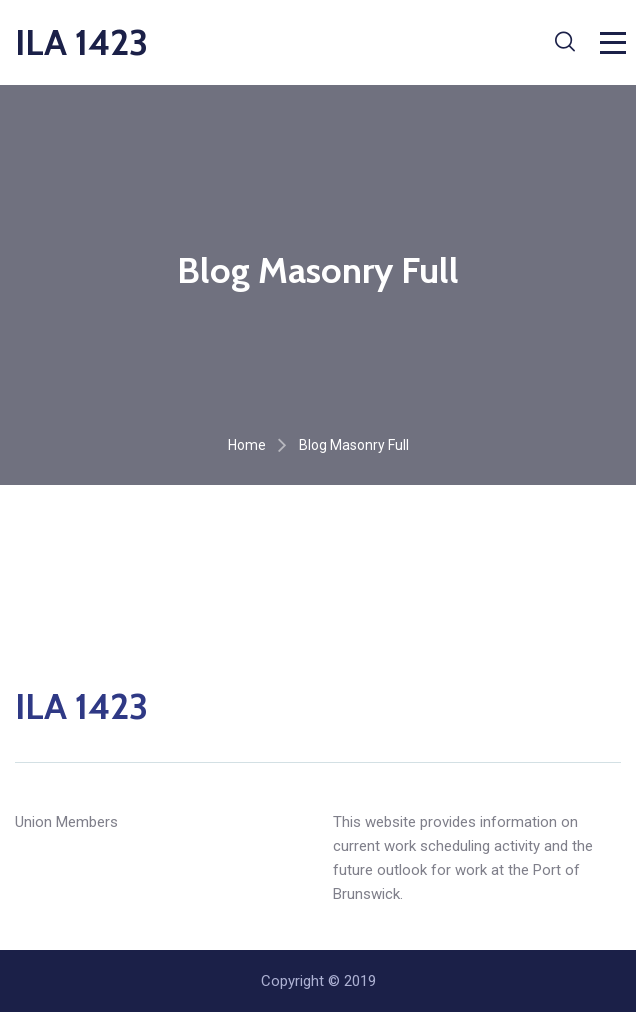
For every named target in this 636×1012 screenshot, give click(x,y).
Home (247, 445)
